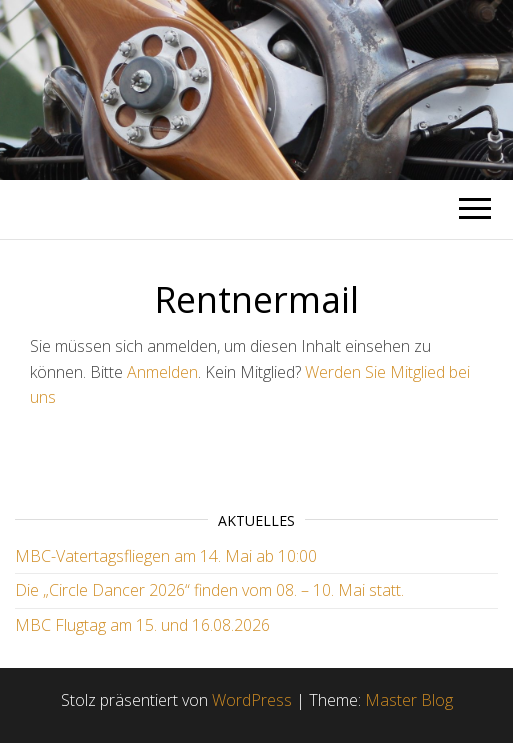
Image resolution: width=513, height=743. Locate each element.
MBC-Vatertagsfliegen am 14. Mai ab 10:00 (166, 556)
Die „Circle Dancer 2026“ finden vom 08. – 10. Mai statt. (209, 590)
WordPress (252, 700)
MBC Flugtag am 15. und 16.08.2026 (142, 625)
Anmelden (162, 372)
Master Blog (409, 700)
